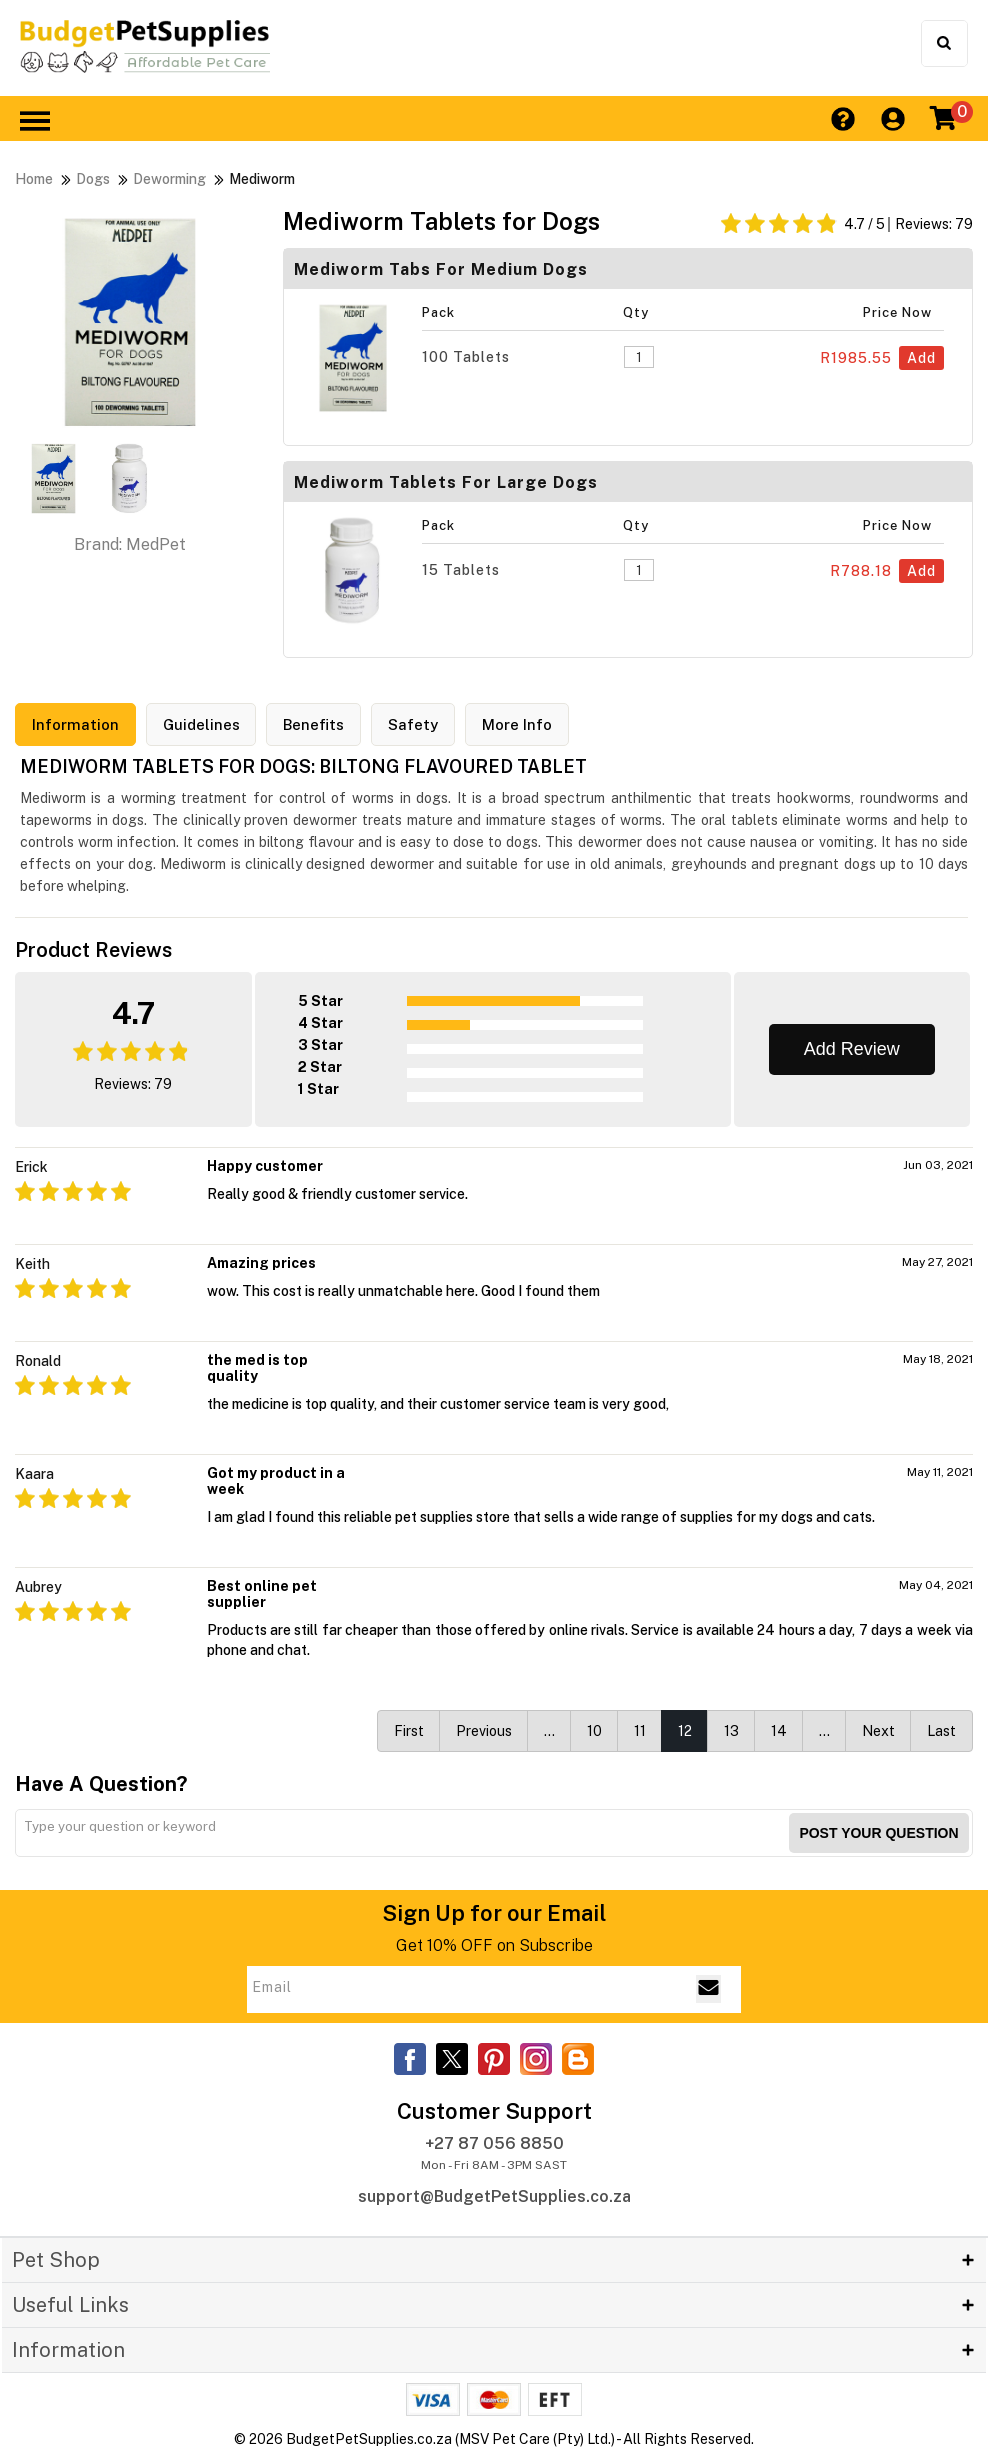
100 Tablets (466, 357)
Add (921, 358)
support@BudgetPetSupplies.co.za (494, 2196)
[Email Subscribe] (708, 1989)
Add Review (852, 1048)
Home (34, 179)
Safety (414, 724)
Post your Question (878, 1832)
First (409, 1730)
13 (731, 1730)
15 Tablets (461, 570)
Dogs (93, 179)
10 (594, 1730)
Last (941, 1730)
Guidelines (201, 724)
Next (878, 1730)
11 (640, 1730)
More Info (518, 724)
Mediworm (262, 179)
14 (779, 1730)
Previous (484, 1730)
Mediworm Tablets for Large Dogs (446, 482)
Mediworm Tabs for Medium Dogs (441, 269)
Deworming (169, 179)
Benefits (314, 724)
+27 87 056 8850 (494, 2143)
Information (75, 724)
